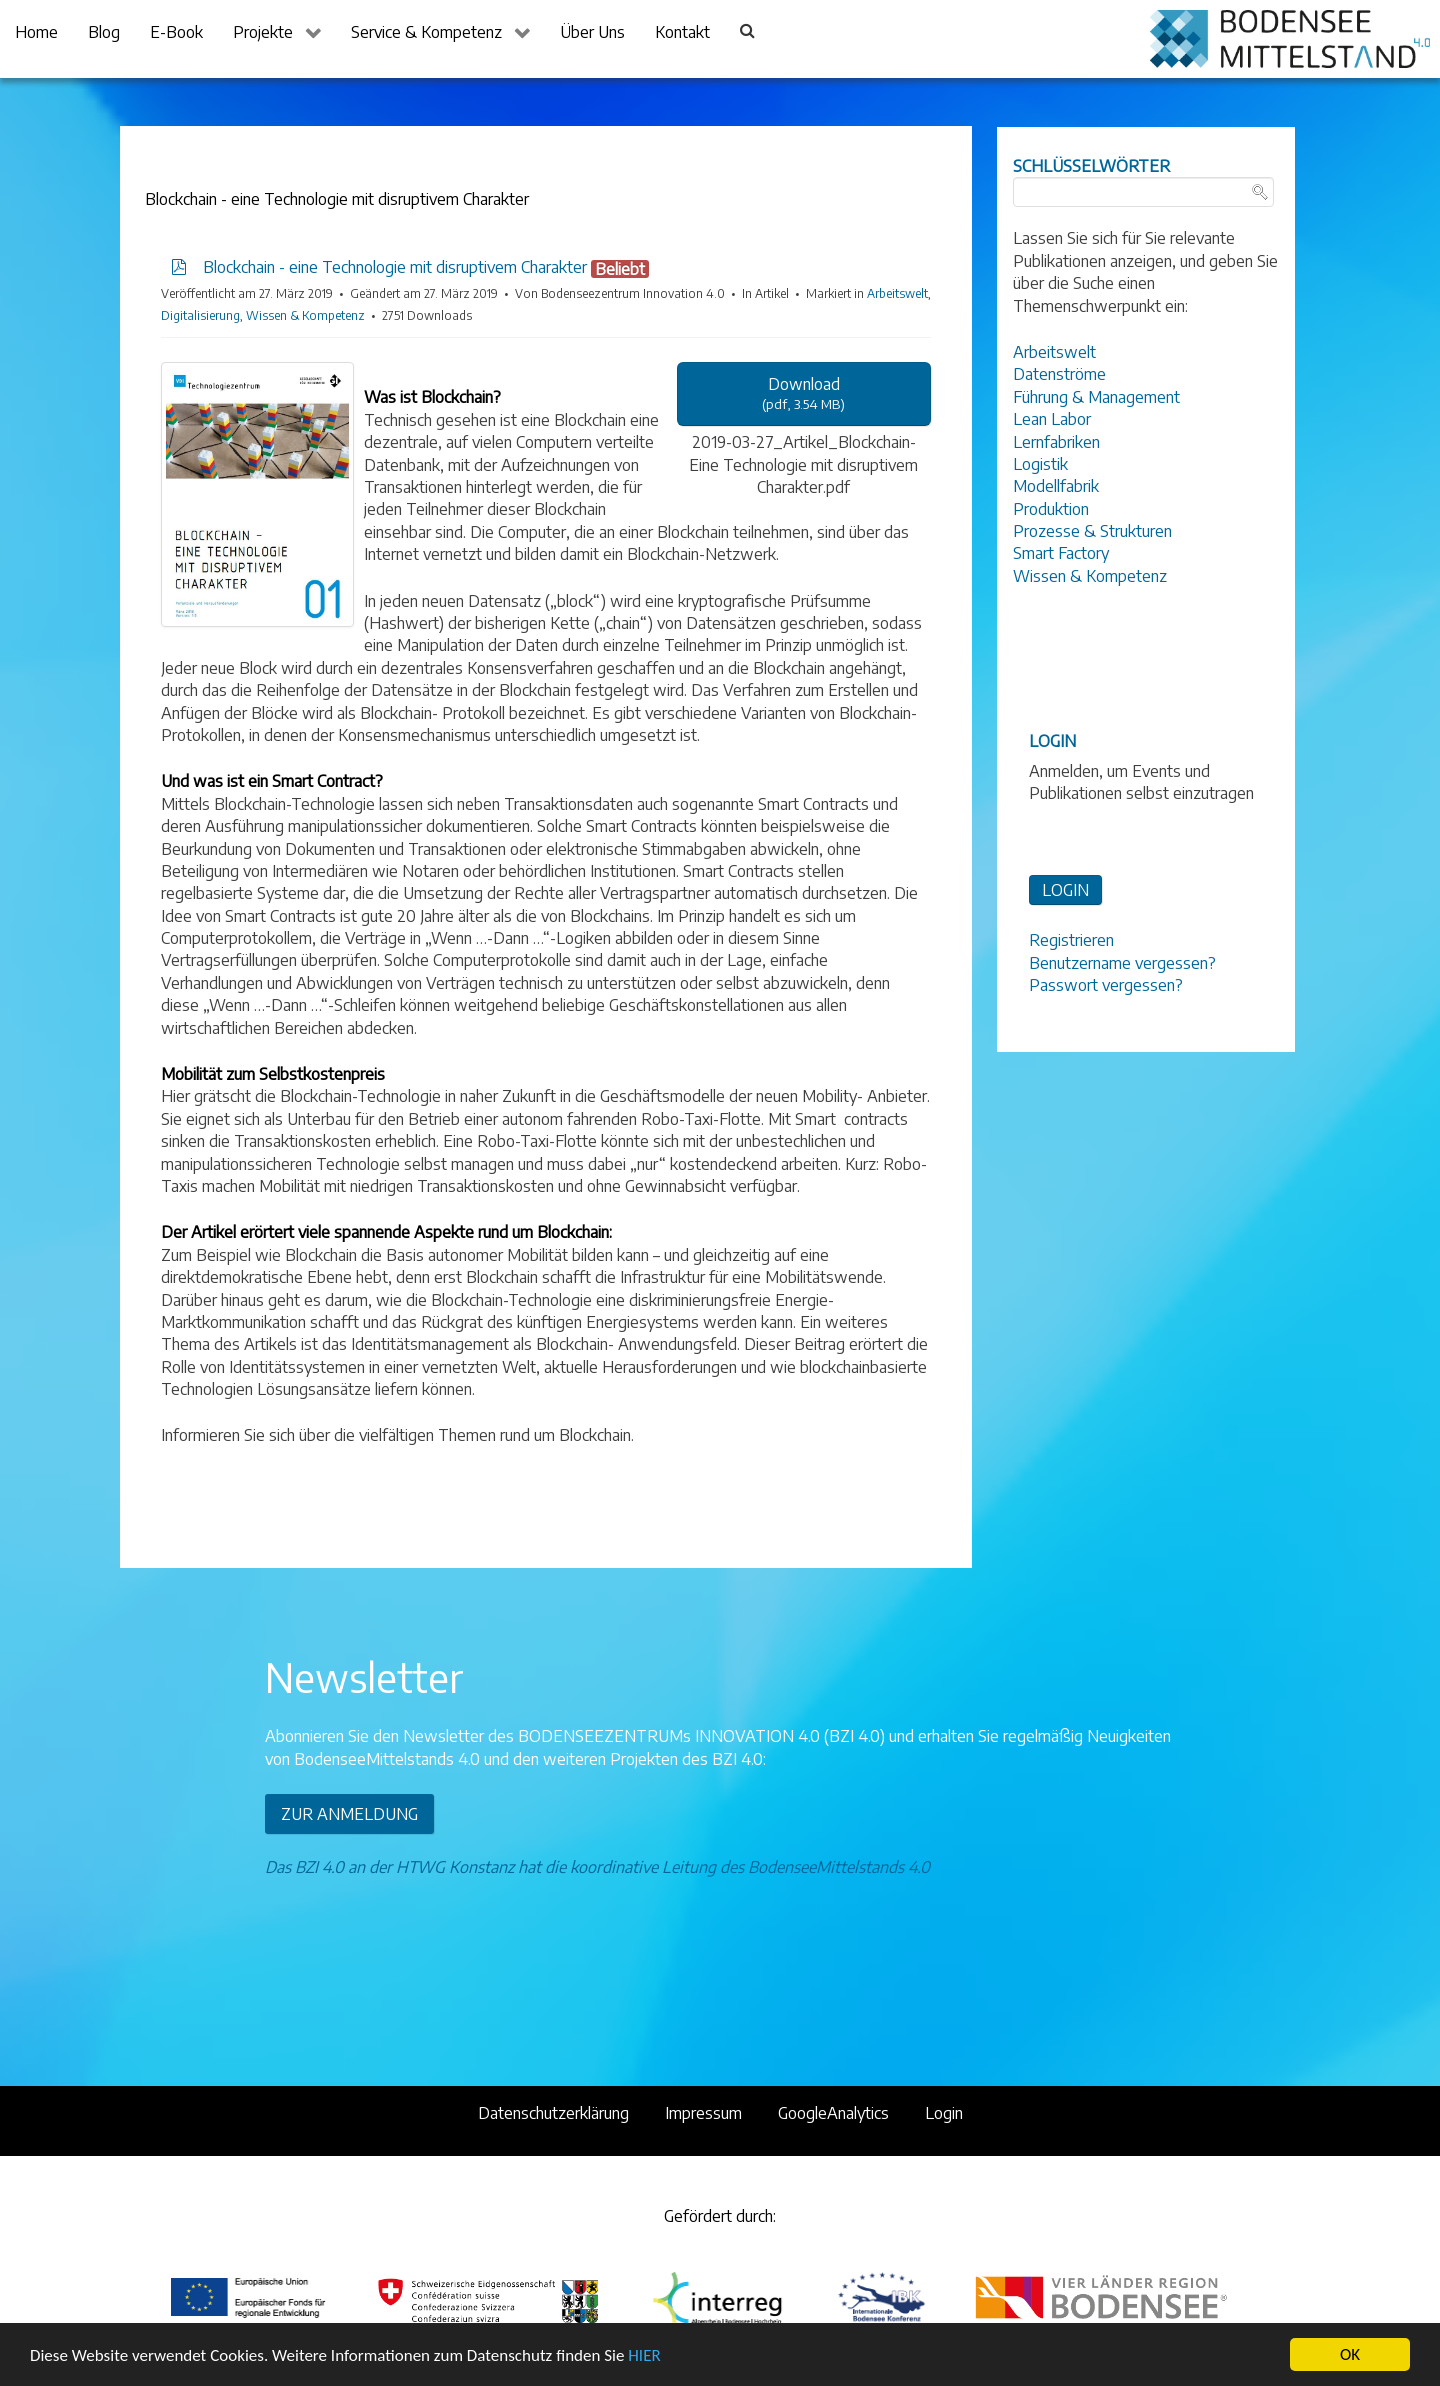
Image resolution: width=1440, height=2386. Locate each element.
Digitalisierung (200, 315)
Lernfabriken (1056, 442)
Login (944, 2113)
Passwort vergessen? (1106, 985)
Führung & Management (1096, 397)
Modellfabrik (1056, 486)
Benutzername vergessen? (1122, 963)
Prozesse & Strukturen (1092, 531)
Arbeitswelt (897, 293)
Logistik (1040, 464)
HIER (644, 2355)
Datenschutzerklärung (553, 2113)
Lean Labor (1052, 419)
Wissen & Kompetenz (305, 315)
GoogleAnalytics (833, 2113)
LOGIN (1065, 890)
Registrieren (1071, 940)
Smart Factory (1061, 553)
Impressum (703, 2113)
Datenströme (1059, 374)
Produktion (1051, 509)
